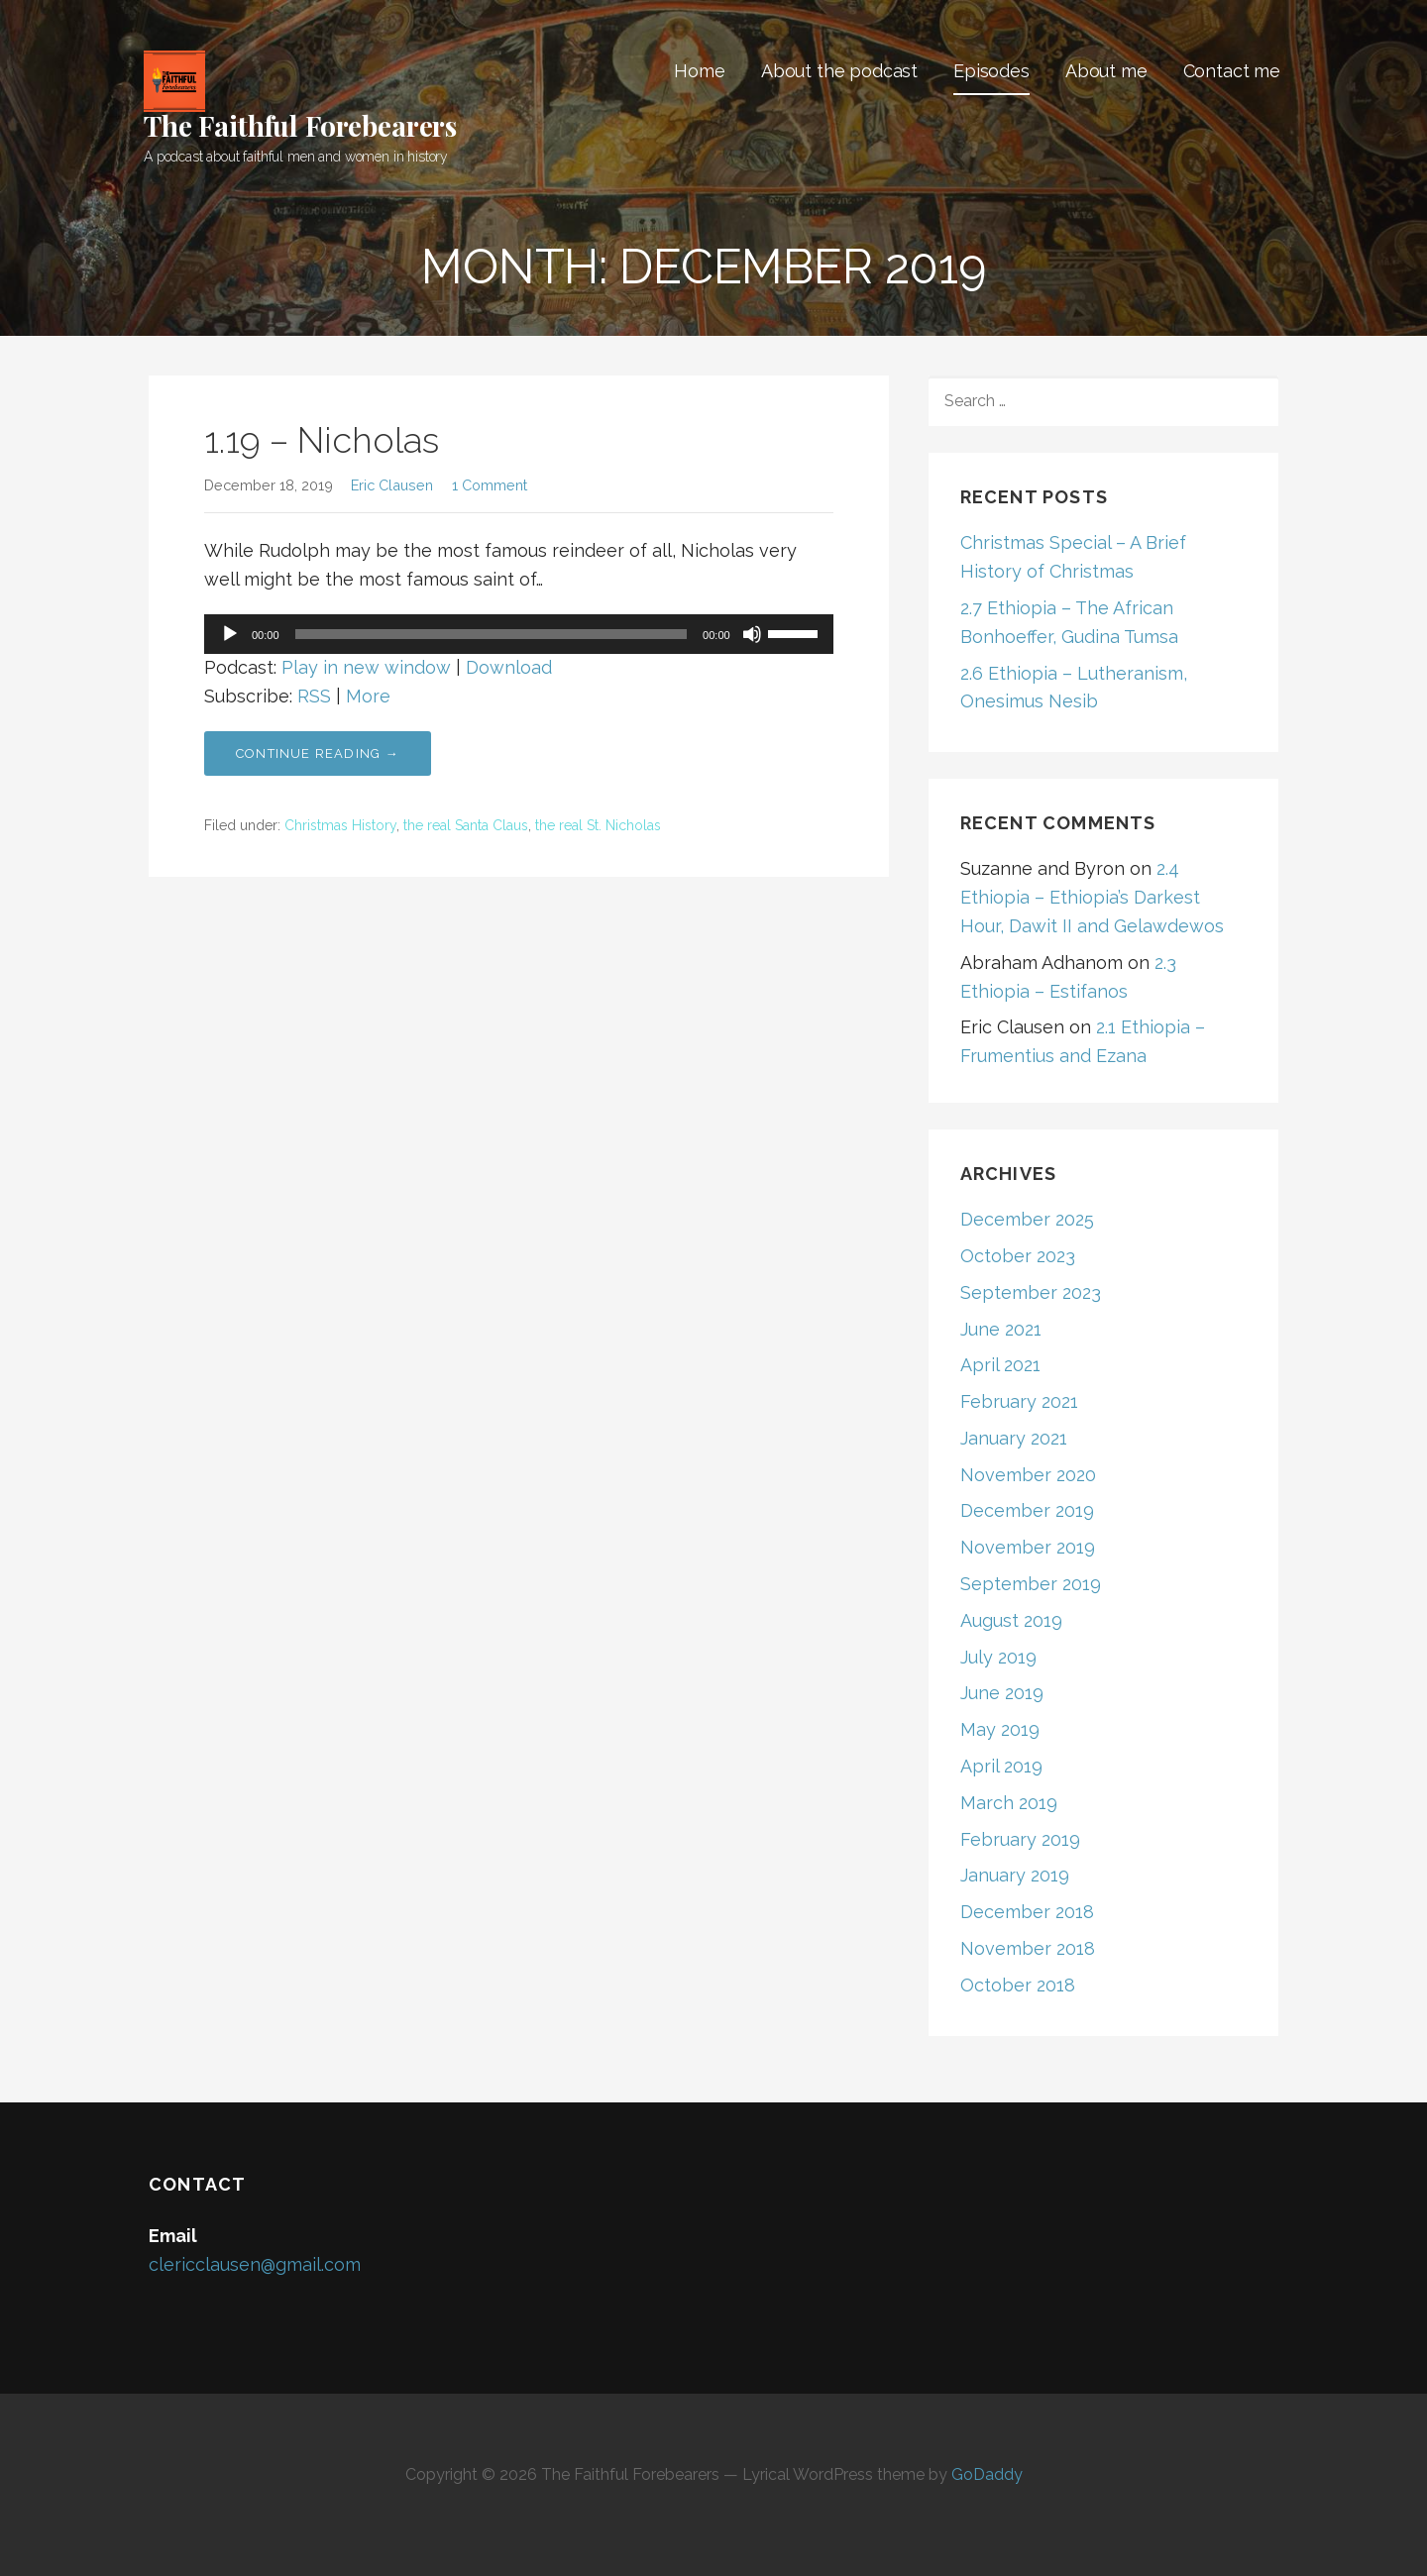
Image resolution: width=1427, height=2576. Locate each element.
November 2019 (1027, 1547)
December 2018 (1027, 1911)
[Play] (230, 634)
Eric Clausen (392, 485)
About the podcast (839, 70)
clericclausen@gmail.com (255, 2264)
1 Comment (489, 485)
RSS (314, 696)
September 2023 (1030, 1292)
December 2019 (1027, 1510)
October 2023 (1017, 1255)
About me (1106, 70)
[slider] (491, 634)
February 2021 (1019, 1401)
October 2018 (1017, 1985)
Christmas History (340, 825)
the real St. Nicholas (598, 825)
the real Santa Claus (465, 825)
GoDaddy (987, 2474)
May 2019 (1000, 1729)
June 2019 (1001, 1692)
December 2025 (1027, 1219)
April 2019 (1001, 1766)
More (368, 696)
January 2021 (1013, 1438)
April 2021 (1000, 1364)
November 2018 (1027, 1948)
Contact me (1231, 70)
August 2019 (1011, 1620)
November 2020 (1028, 1474)
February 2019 (1020, 1839)
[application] (518, 634)
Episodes (991, 70)
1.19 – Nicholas (321, 440)
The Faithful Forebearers (300, 125)
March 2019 (1008, 1802)
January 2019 (1014, 1875)
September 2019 (1030, 1583)
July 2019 (998, 1657)
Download (509, 667)
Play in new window (366, 667)
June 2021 (1001, 1329)
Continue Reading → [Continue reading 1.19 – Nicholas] (317, 753)
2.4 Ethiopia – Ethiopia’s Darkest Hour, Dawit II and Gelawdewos (1092, 897)
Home (699, 70)
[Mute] (752, 634)
